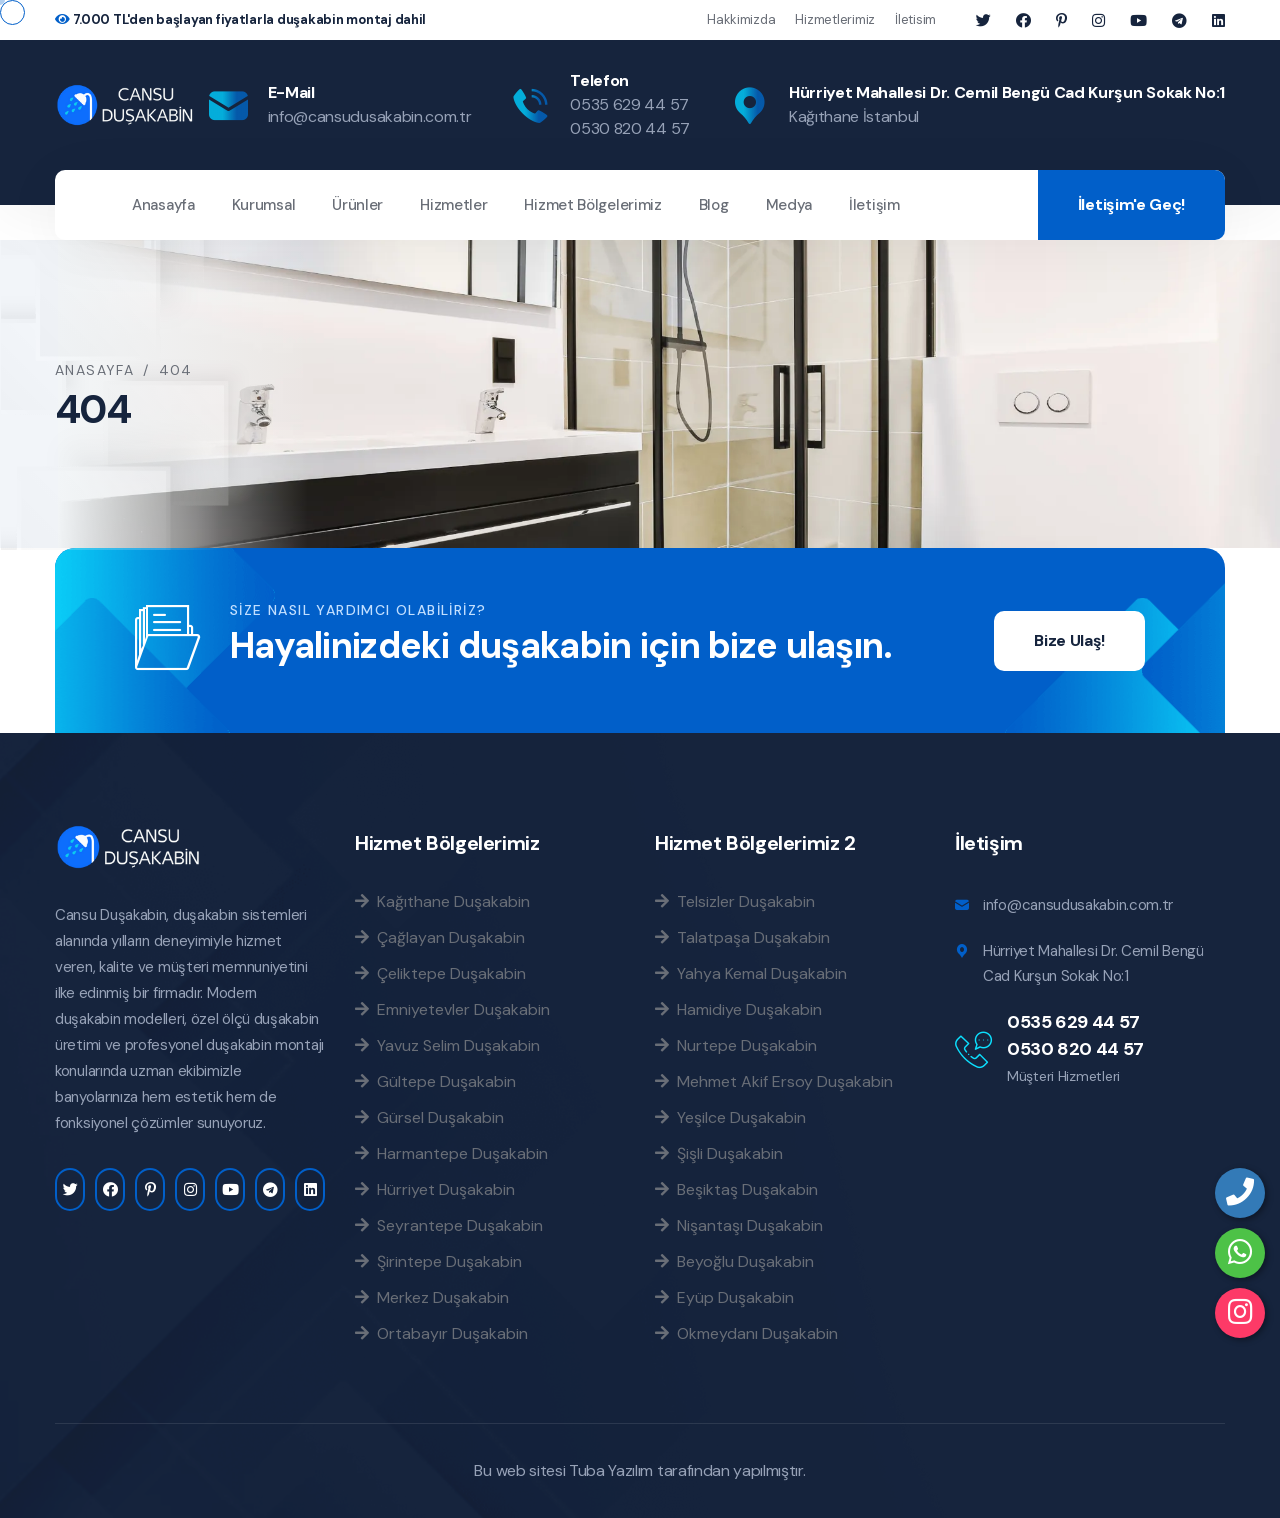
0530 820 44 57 (630, 128)
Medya (789, 205)
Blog (714, 205)
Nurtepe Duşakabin (736, 1045)
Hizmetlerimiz (835, 19)
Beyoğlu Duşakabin (734, 1261)
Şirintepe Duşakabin (438, 1261)
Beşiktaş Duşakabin (736, 1189)
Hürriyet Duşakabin (435, 1189)
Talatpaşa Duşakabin (742, 937)
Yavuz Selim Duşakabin (447, 1045)
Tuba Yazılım (611, 1470)
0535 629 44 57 (629, 104)
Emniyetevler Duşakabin (452, 1009)
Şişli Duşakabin (719, 1153)
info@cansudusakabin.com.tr (370, 116)
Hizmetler (453, 205)
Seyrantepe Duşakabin (449, 1225)
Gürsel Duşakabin (429, 1117)
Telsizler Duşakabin (735, 901)
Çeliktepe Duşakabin (440, 973)
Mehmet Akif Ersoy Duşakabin (774, 1081)
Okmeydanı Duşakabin (746, 1333)
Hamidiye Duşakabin (738, 1009)
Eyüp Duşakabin (724, 1297)
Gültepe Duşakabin (435, 1081)
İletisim (915, 19)
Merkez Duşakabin (432, 1297)
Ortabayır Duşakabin (441, 1333)
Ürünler (357, 205)
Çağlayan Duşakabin (440, 937)
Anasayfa (163, 205)
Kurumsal (264, 205)
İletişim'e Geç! (1131, 204)
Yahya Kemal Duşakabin (751, 973)
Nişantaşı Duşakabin (739, 1225)
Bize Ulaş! (1069, 640)
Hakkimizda (741, 19)
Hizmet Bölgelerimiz (592, 205)
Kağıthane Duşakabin (442, 901)
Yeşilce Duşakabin (730, 1117)
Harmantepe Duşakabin (451, 1153)
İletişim (874, 205)
